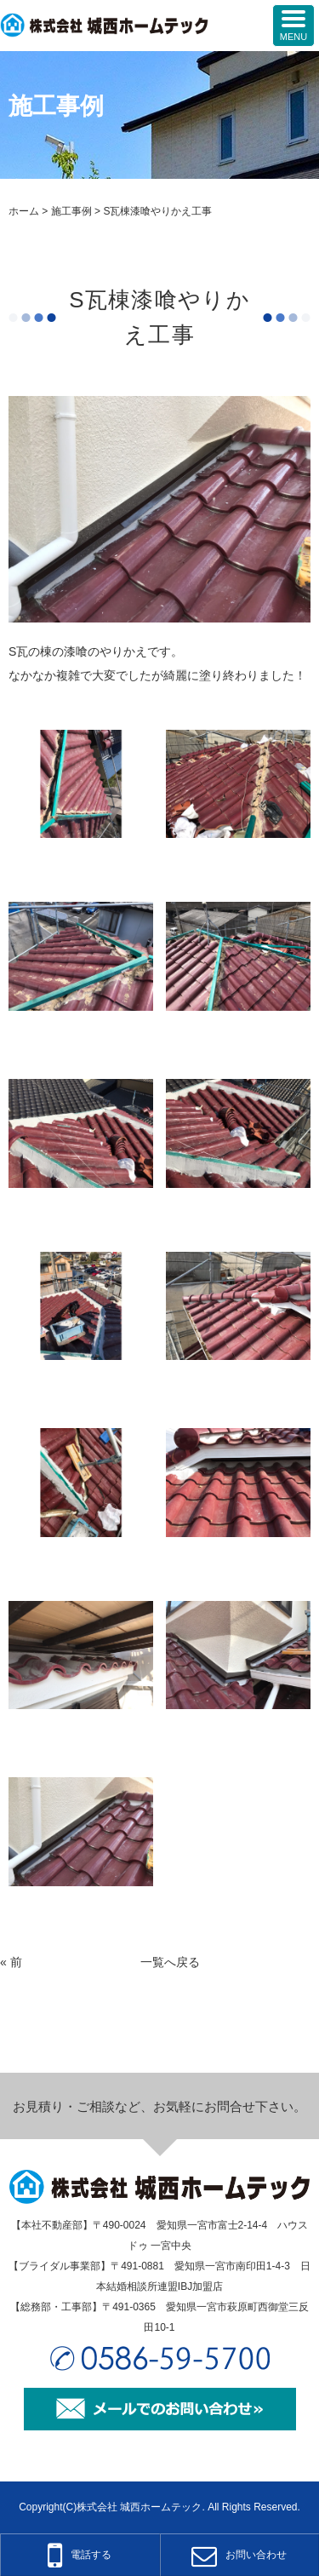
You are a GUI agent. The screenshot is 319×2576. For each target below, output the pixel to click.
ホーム (24, 211)
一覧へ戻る (170, 1962)
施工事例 (71, 211)
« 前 (11, 1962)
